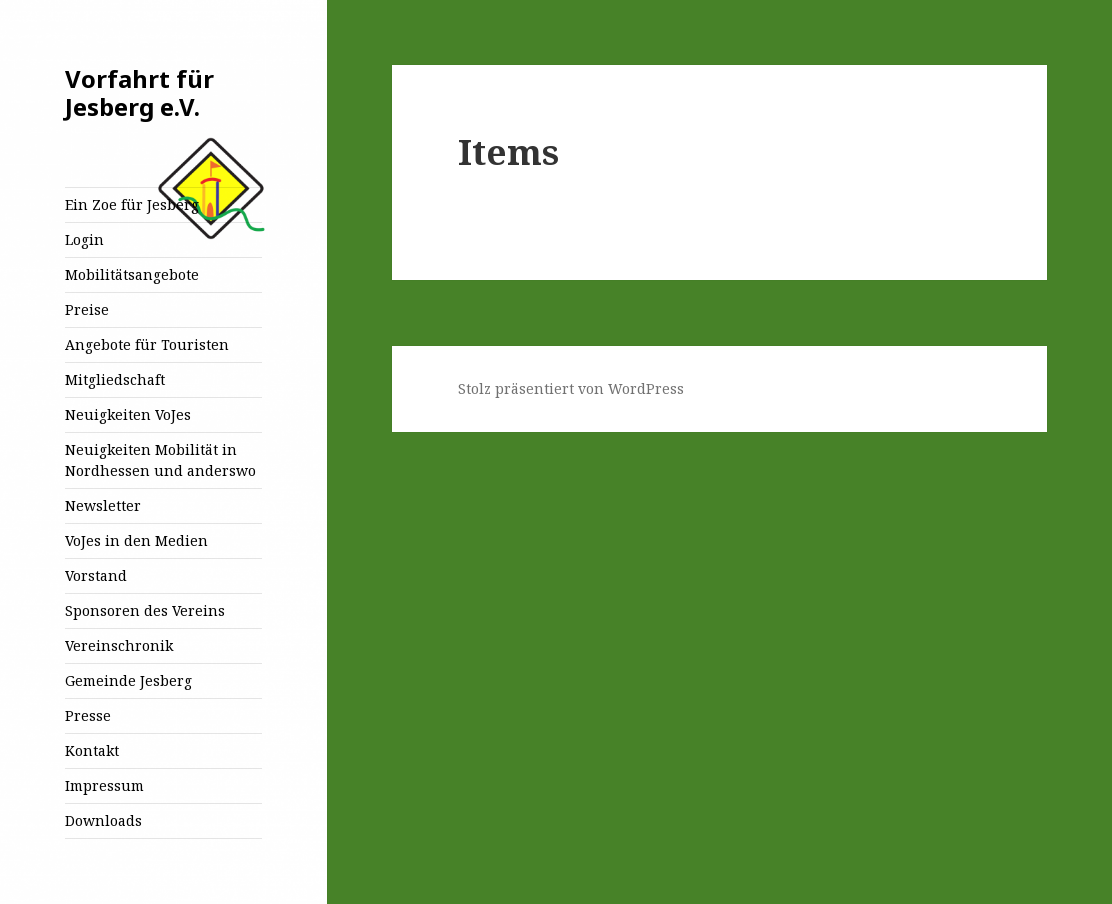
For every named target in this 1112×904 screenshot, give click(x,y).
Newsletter (103, 505)
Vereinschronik (119, 645)
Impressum (104, 785)
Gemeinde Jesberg (128, 680)
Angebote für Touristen (147, 344)
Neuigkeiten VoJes (128, 414)
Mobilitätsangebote (132, 274)
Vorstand (96, 575)
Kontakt (92, 750)
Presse (88, 715)
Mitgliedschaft (115, 379)
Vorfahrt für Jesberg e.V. (139, 92)
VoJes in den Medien (136, 540)
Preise (87, 309)
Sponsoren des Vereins (145, 610)
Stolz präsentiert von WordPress (571, 388)
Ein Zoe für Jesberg (132, 204)
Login (84, 239)
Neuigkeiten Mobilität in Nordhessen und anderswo (160, 460)
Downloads (103, 820)
